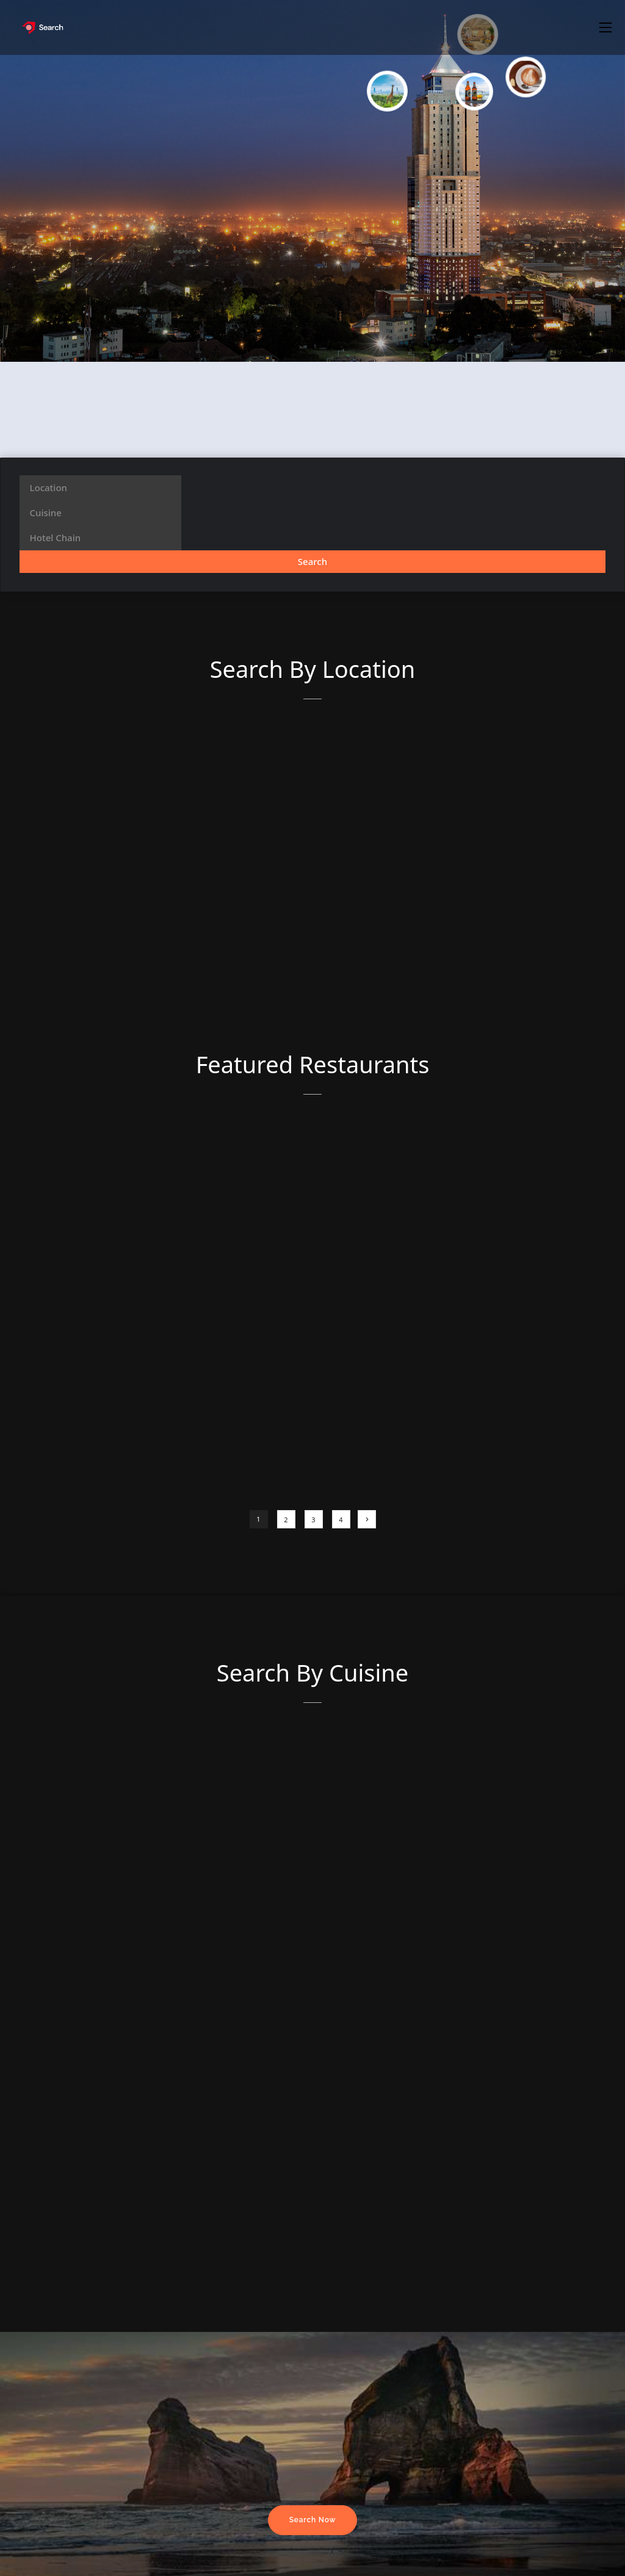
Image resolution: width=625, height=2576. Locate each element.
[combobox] (100, 487)
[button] (605, 27)
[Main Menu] (605, 27)
